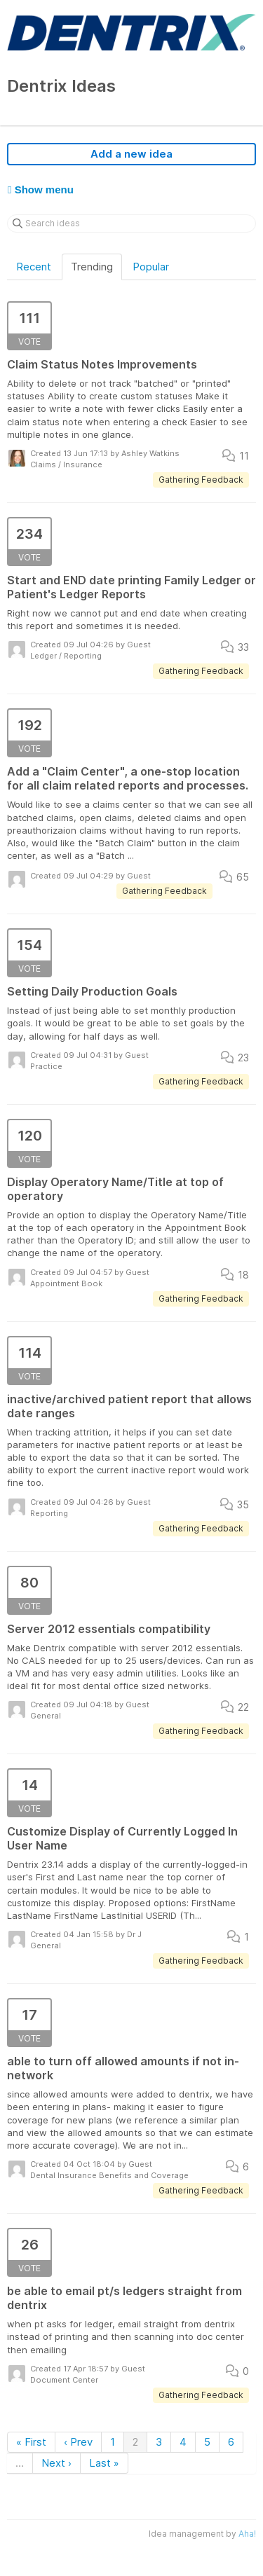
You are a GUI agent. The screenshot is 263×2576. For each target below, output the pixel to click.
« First (31, 2441)
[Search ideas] (131, 223)
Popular (151, 266)
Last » (104, 2463)
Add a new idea (131, 153)
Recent (33, 266)
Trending (92, 266)
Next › (56, 2463)
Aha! (247, 2533)
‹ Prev (78, 2441)
